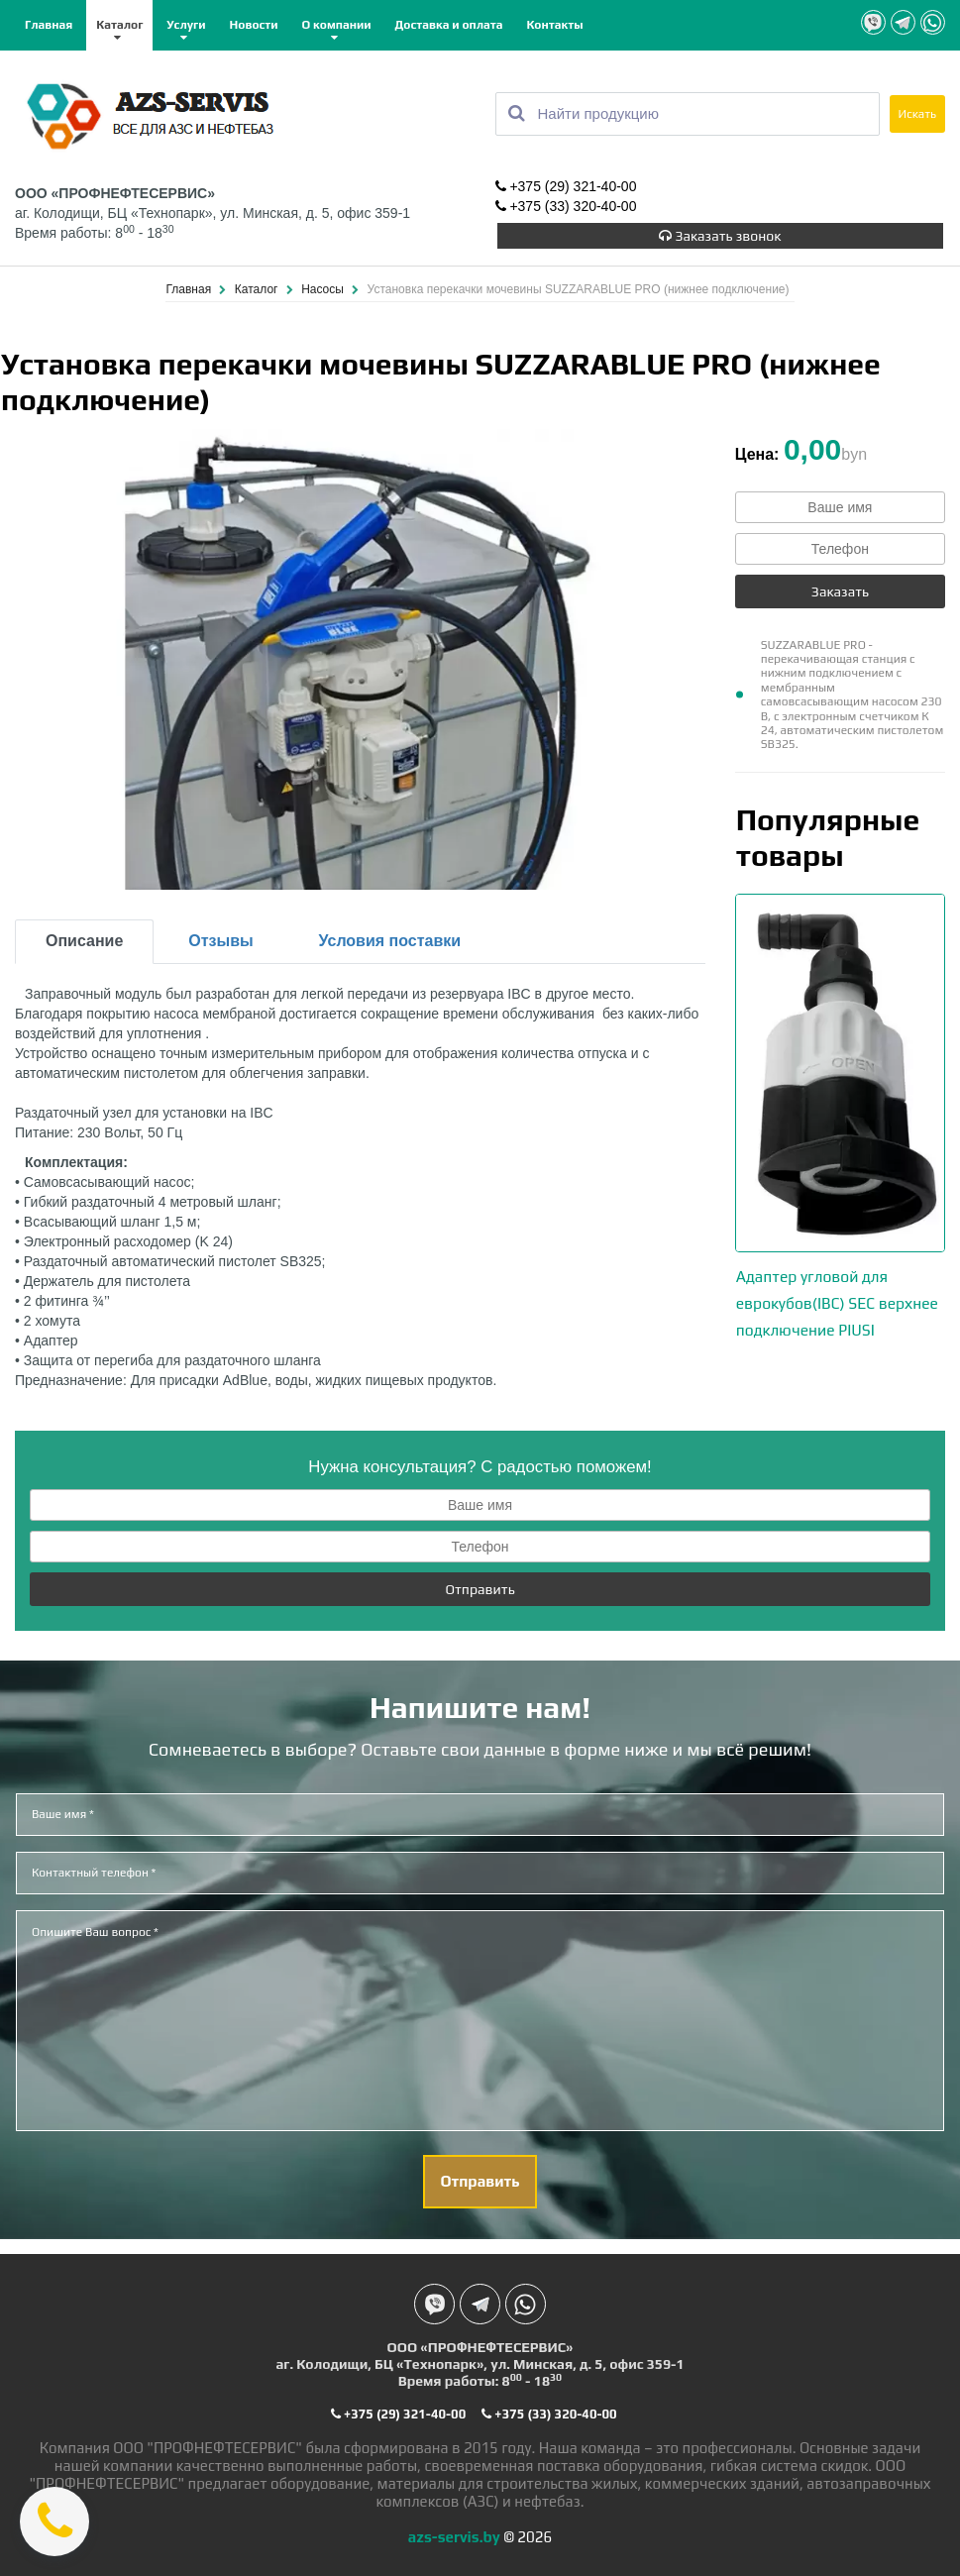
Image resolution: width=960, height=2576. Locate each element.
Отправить (479, 1584)
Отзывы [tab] (220, 935)
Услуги (185, 25)
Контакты (555, 25)
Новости (254, 25)
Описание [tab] (84, 935)
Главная (48, 25)
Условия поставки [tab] (390, 935)
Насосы (324, 284)
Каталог (119, 25)
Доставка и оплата (448, 25)
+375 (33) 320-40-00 (566, 206)
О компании (337, 25)
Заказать (840, 586)
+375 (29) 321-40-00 (566, 186)
